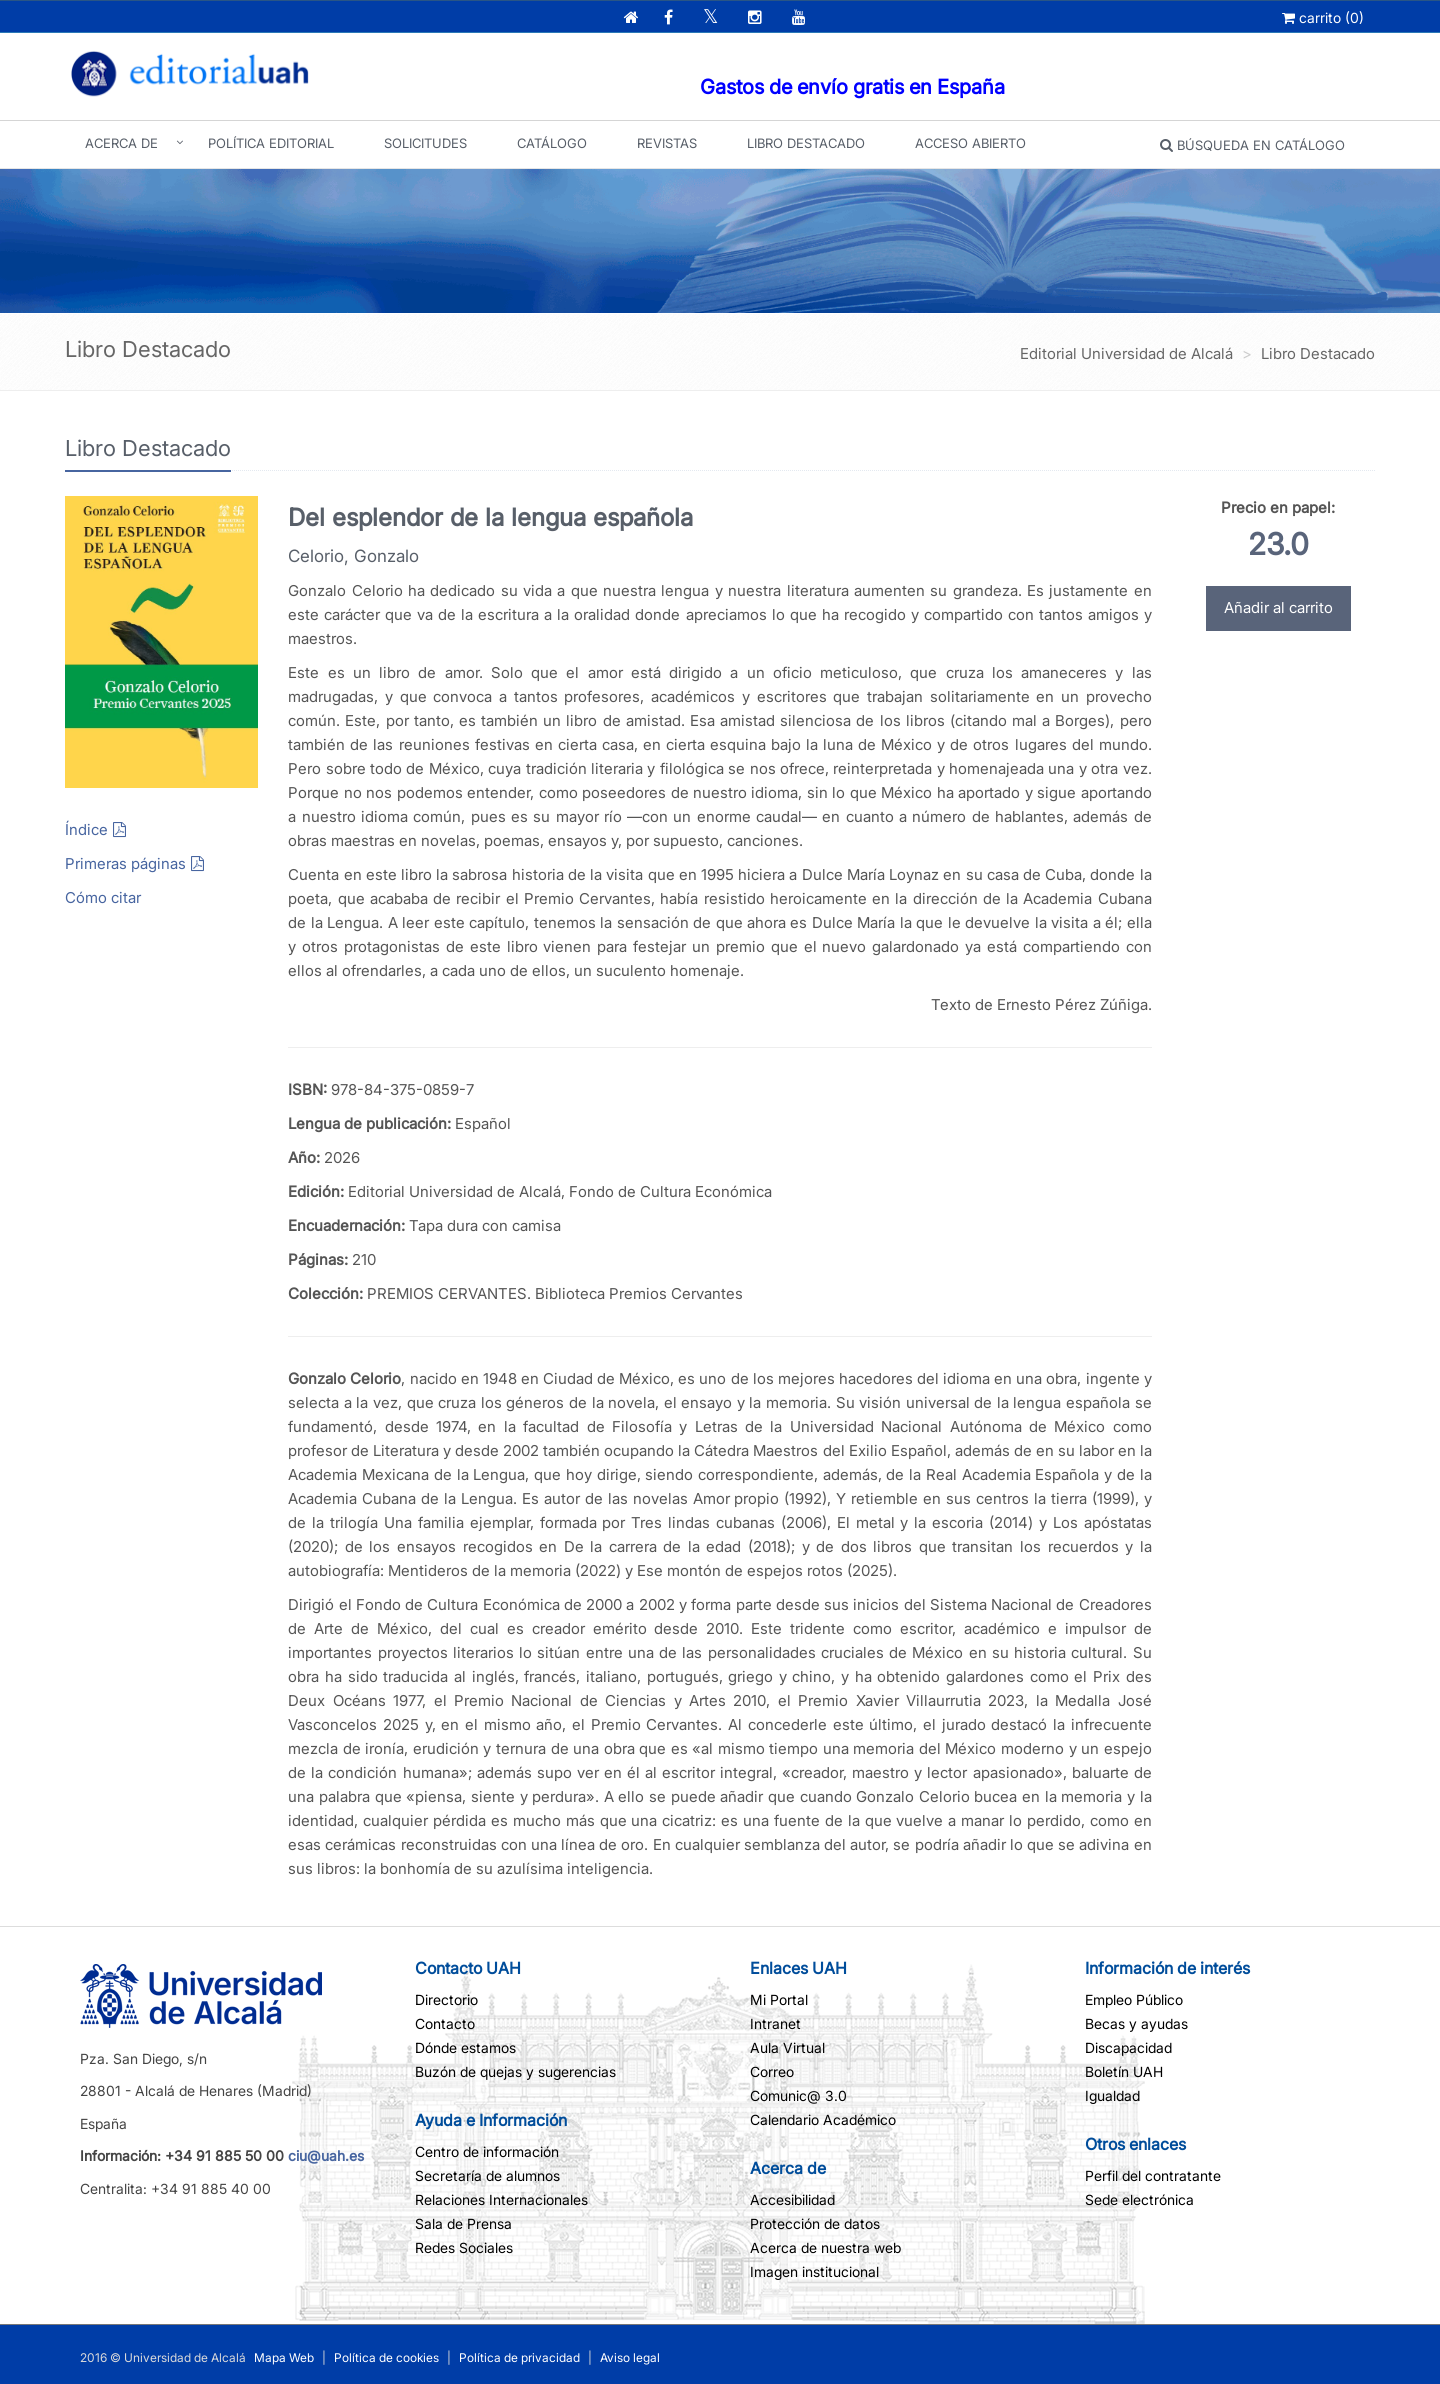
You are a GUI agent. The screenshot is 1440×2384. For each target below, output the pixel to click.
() (1323, 17)
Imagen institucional (814, 2271)
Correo (772, 2071)
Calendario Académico (823, 2119)
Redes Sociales (464, 2247)
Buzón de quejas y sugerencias (515, 2071)
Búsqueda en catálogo (1252, 145)
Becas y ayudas (1136, 2023)
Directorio (446, 1999)
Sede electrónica (1139, 2199)
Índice (86, 829)
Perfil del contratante (1153, 2175)
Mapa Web (284, 2357)
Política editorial (271, 143)
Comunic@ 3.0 (798, 2095)
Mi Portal (779, 1999)
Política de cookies (388, 2357)
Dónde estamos (465, 2047)
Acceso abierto (970, 143)
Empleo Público (1134, 1999)
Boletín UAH (1124, 2071)
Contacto (445, 2023)
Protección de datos (815, 2223)
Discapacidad (1128, 2047)
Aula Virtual (787, 2047)
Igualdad (1112, 2095)
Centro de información (487, 2151)
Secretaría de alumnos (487, 2175)
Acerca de (121, 143)
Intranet (775, 2023)
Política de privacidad (519, 2357)
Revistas (667, 143)
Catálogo (552, 143)
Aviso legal (628, 2357)
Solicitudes (425, 143)
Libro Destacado (806, 143)
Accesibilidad (792, 2199)
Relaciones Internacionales (501, 2199)
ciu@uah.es (326, 2155)
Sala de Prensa (463, 2223)
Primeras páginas (125, 863)
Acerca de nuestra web (825, 2247)
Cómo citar (103, 897)
